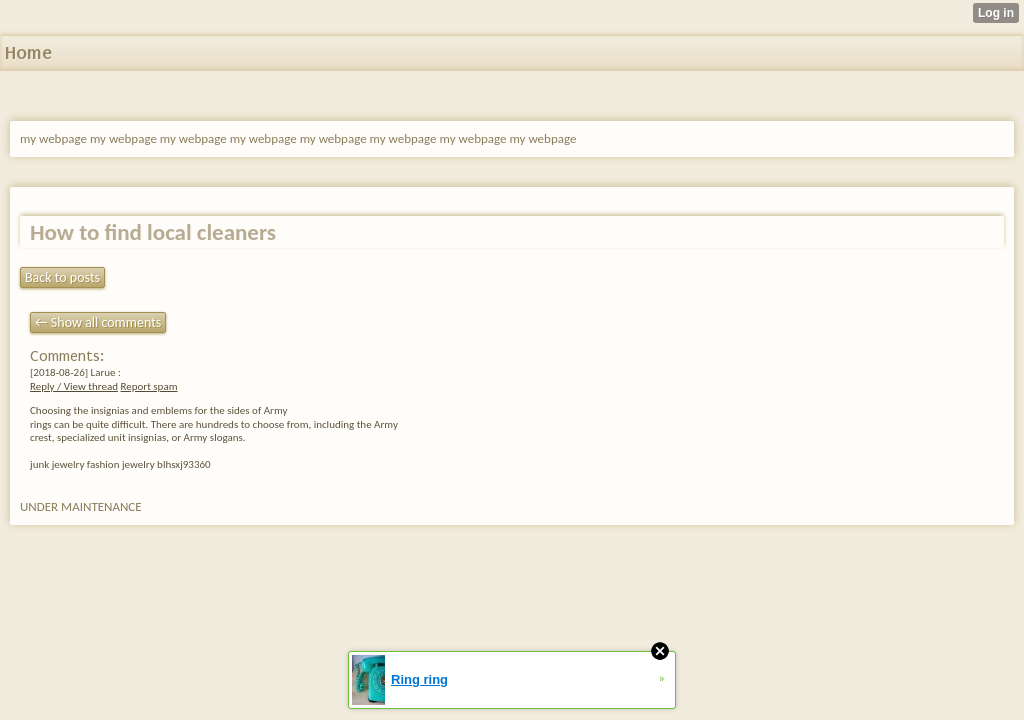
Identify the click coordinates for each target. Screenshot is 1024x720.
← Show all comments (98, 322)
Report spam (148, 386)
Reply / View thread (74, 386)
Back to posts (62, 277)
